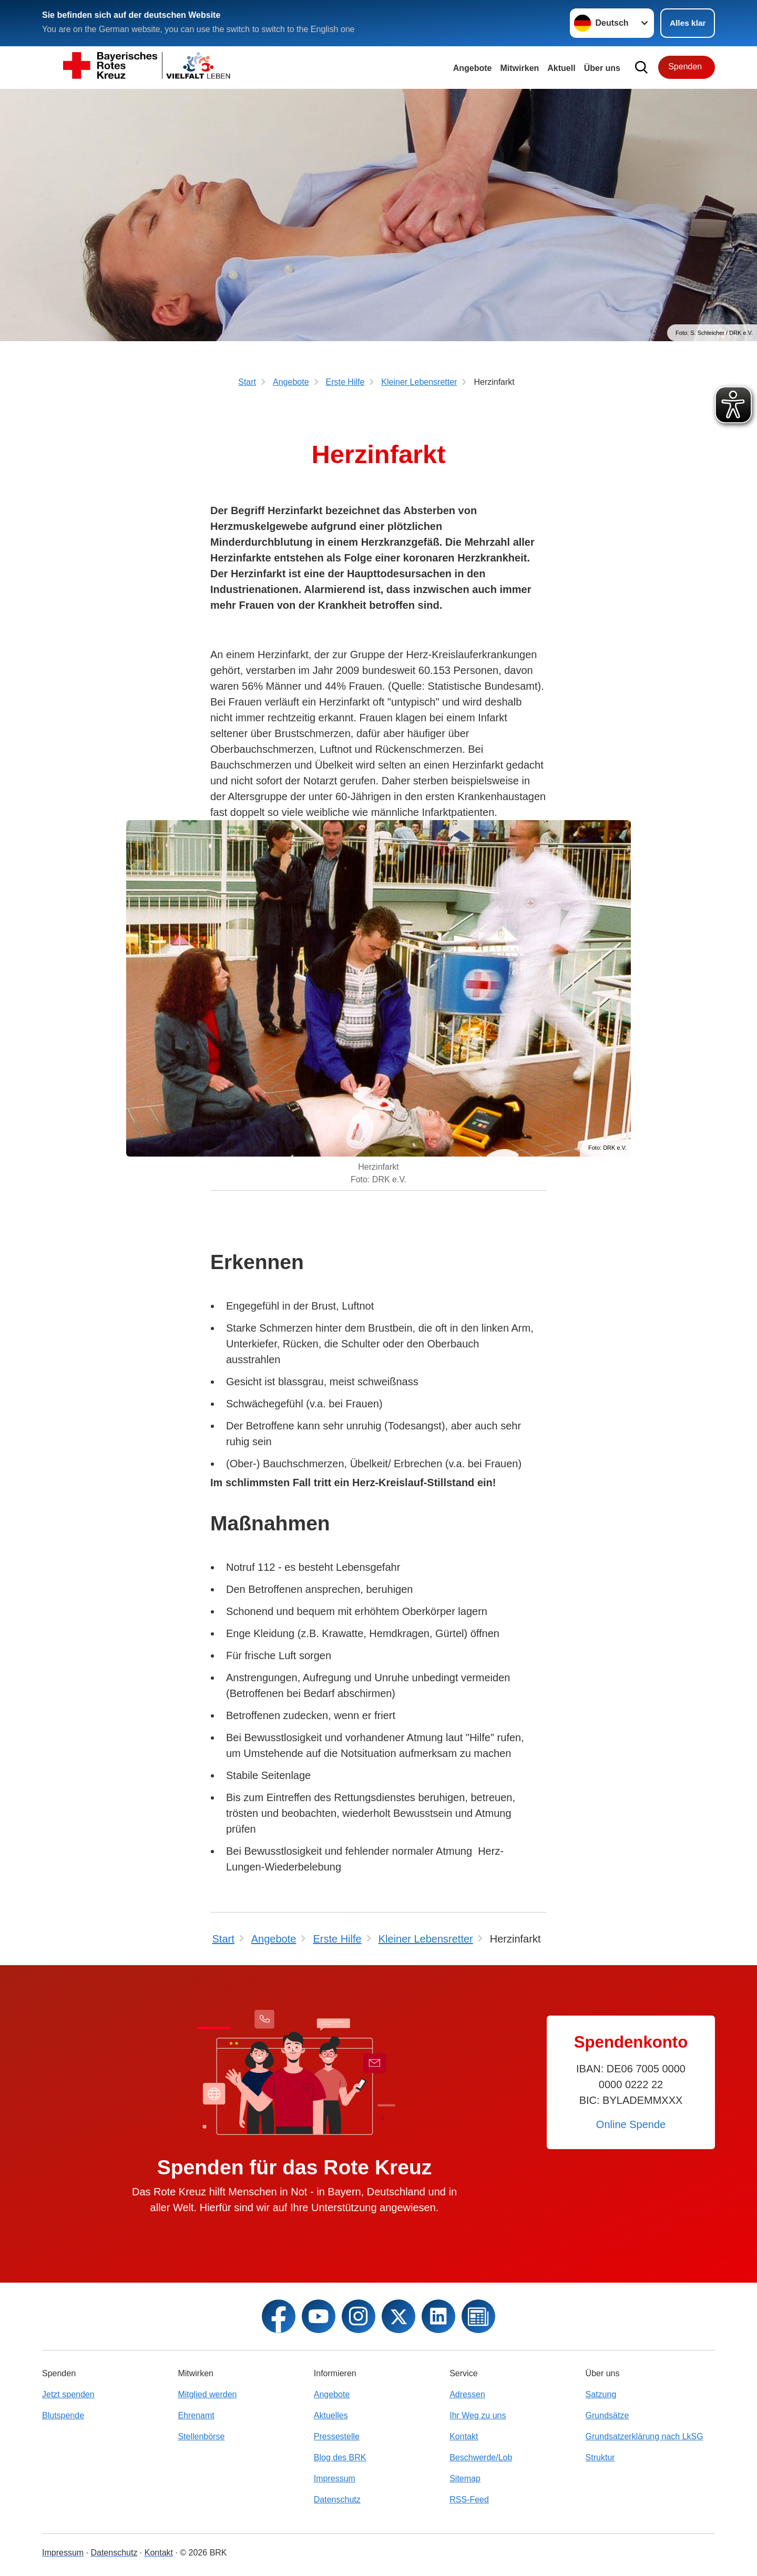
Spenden (685, 66)
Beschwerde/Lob (480, 2457)
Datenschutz (337, 2499)
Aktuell (561, 68)
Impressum (334, 2478)
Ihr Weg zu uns (477, 2415)
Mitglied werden (207, 2394)
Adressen (467, 2394)
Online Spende (631, 2124)
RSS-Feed (469, 2499)
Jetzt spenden (68, 2394)
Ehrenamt (196, 2415)
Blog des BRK (340, 2457)
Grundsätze (607, 2415)
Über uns (602, 68)
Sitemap (464, 2478)
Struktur (600, 2457)
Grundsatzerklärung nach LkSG (644, 2436)
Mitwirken (519, 68)
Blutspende (63, 2415)
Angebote (472, 68)
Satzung (601, 2394)
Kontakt (463, 2436)
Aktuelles (331, 2415)
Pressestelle (337, 2436)
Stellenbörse (201, 2436)
